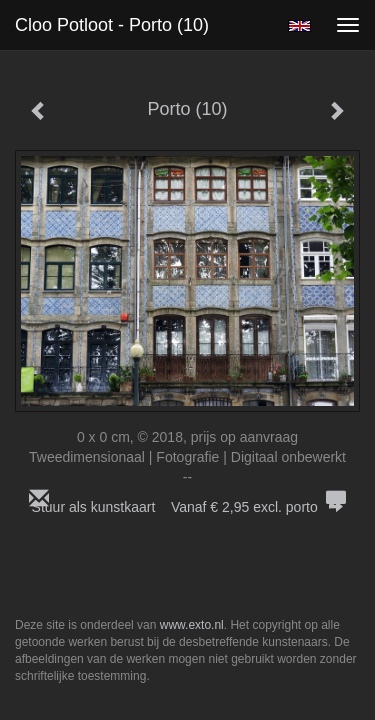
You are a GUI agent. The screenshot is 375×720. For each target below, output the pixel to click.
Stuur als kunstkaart (188, 507)
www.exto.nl (192, 625)
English (299, 26)
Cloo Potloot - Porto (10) (112, 25)
